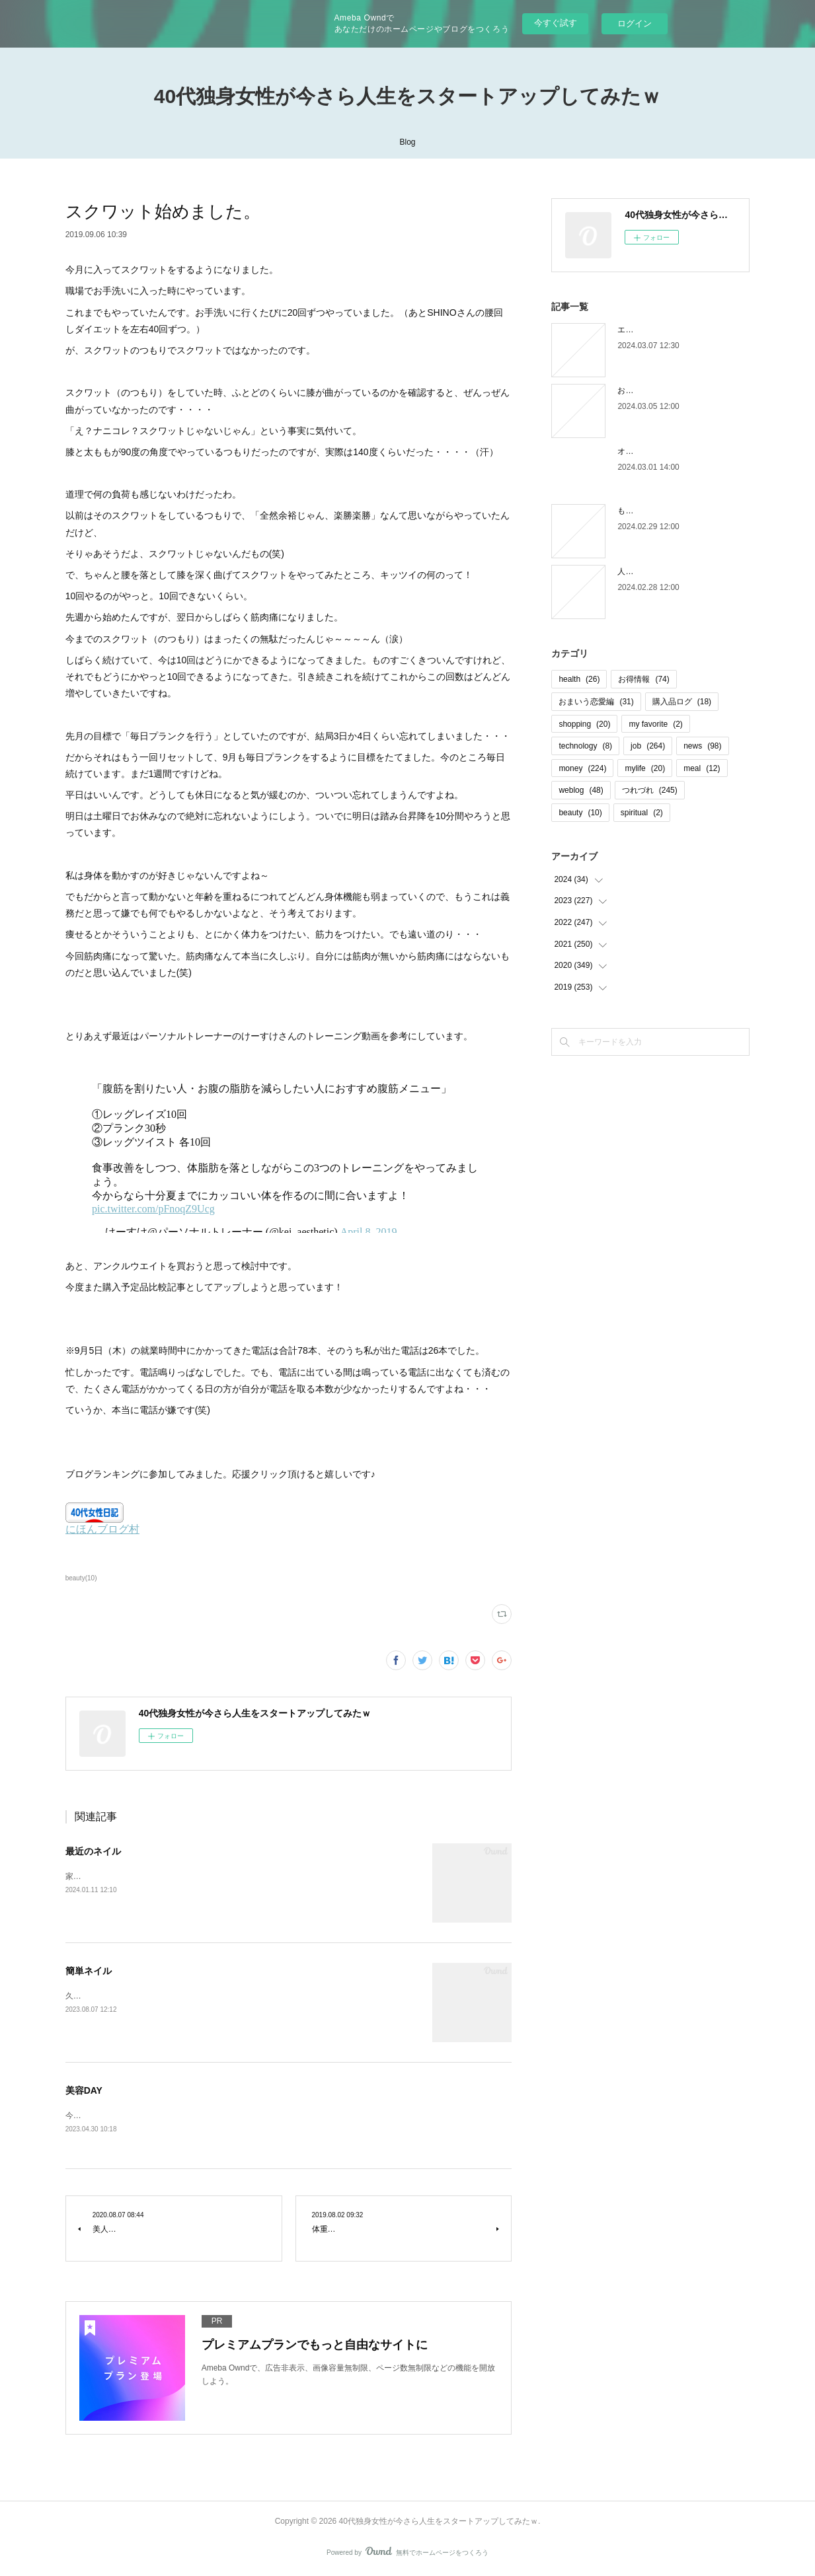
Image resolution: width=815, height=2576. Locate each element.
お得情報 (643, 679)
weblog (581, 790)
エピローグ (637, 329)
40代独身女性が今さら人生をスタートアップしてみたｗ (407, 96)
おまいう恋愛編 (596, 701)
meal (701, 768)
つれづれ (650, 790)
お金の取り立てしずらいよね (668, 390)
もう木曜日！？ (645, 510)
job (648, 746)
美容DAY (83, 2090)
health (579, 679)
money (582, 768)
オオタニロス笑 (645, 451)
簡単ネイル (88, 1971)
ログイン (634, 23)
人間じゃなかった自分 (657, 571)
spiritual (642, 812)
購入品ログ (681, 701)
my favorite (655, 724)
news (702, 746)
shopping (584, 724)
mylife (645, 768)
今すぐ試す (555, 23)
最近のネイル (93, 1851)
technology (585, 746)
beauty (580, 812)
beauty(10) (81, 1578)
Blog (407, 142)
